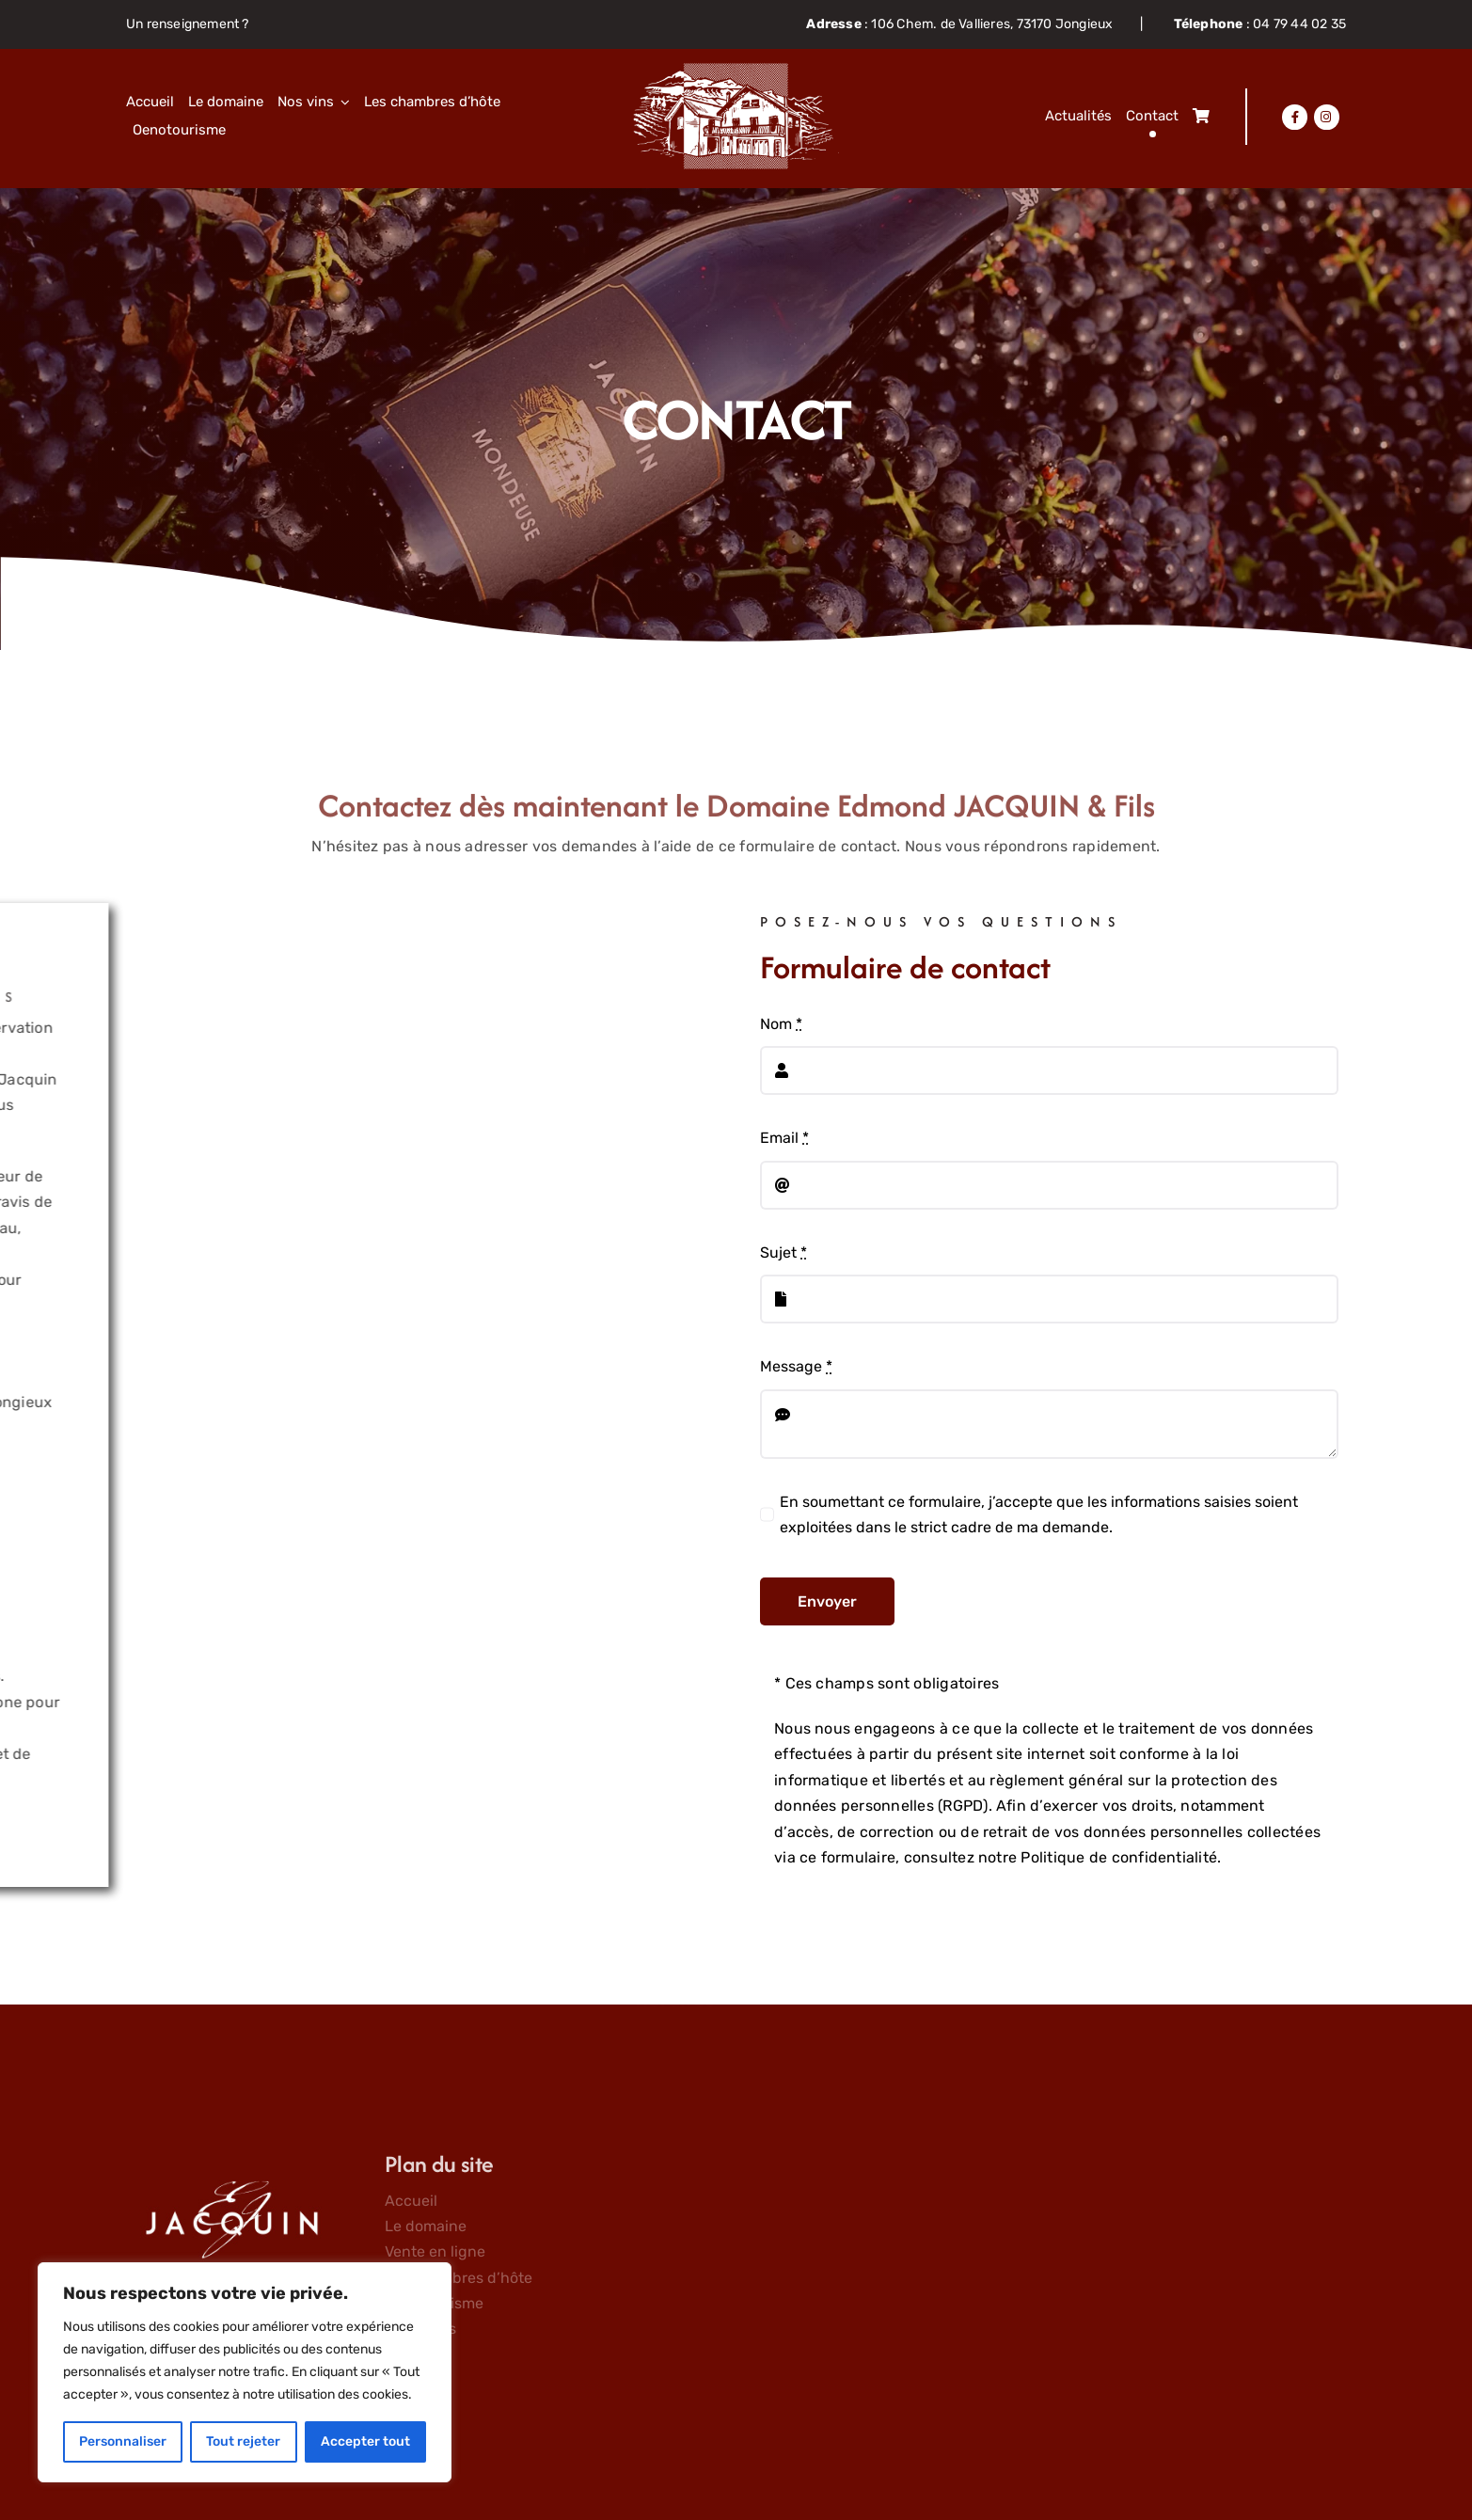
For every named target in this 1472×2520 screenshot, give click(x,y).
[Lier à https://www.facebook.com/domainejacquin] (1294, 116)
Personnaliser (122, 2441)
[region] (244, 2372)
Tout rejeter (243, 2441)
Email (784, 1138)
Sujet (783, 1252)
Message (796, 1366)
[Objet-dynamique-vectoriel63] (735, 70)
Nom (781, 1024)
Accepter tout (365, 2441)
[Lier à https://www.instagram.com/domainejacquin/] (1326, 116)
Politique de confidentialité (1119, 1857)
